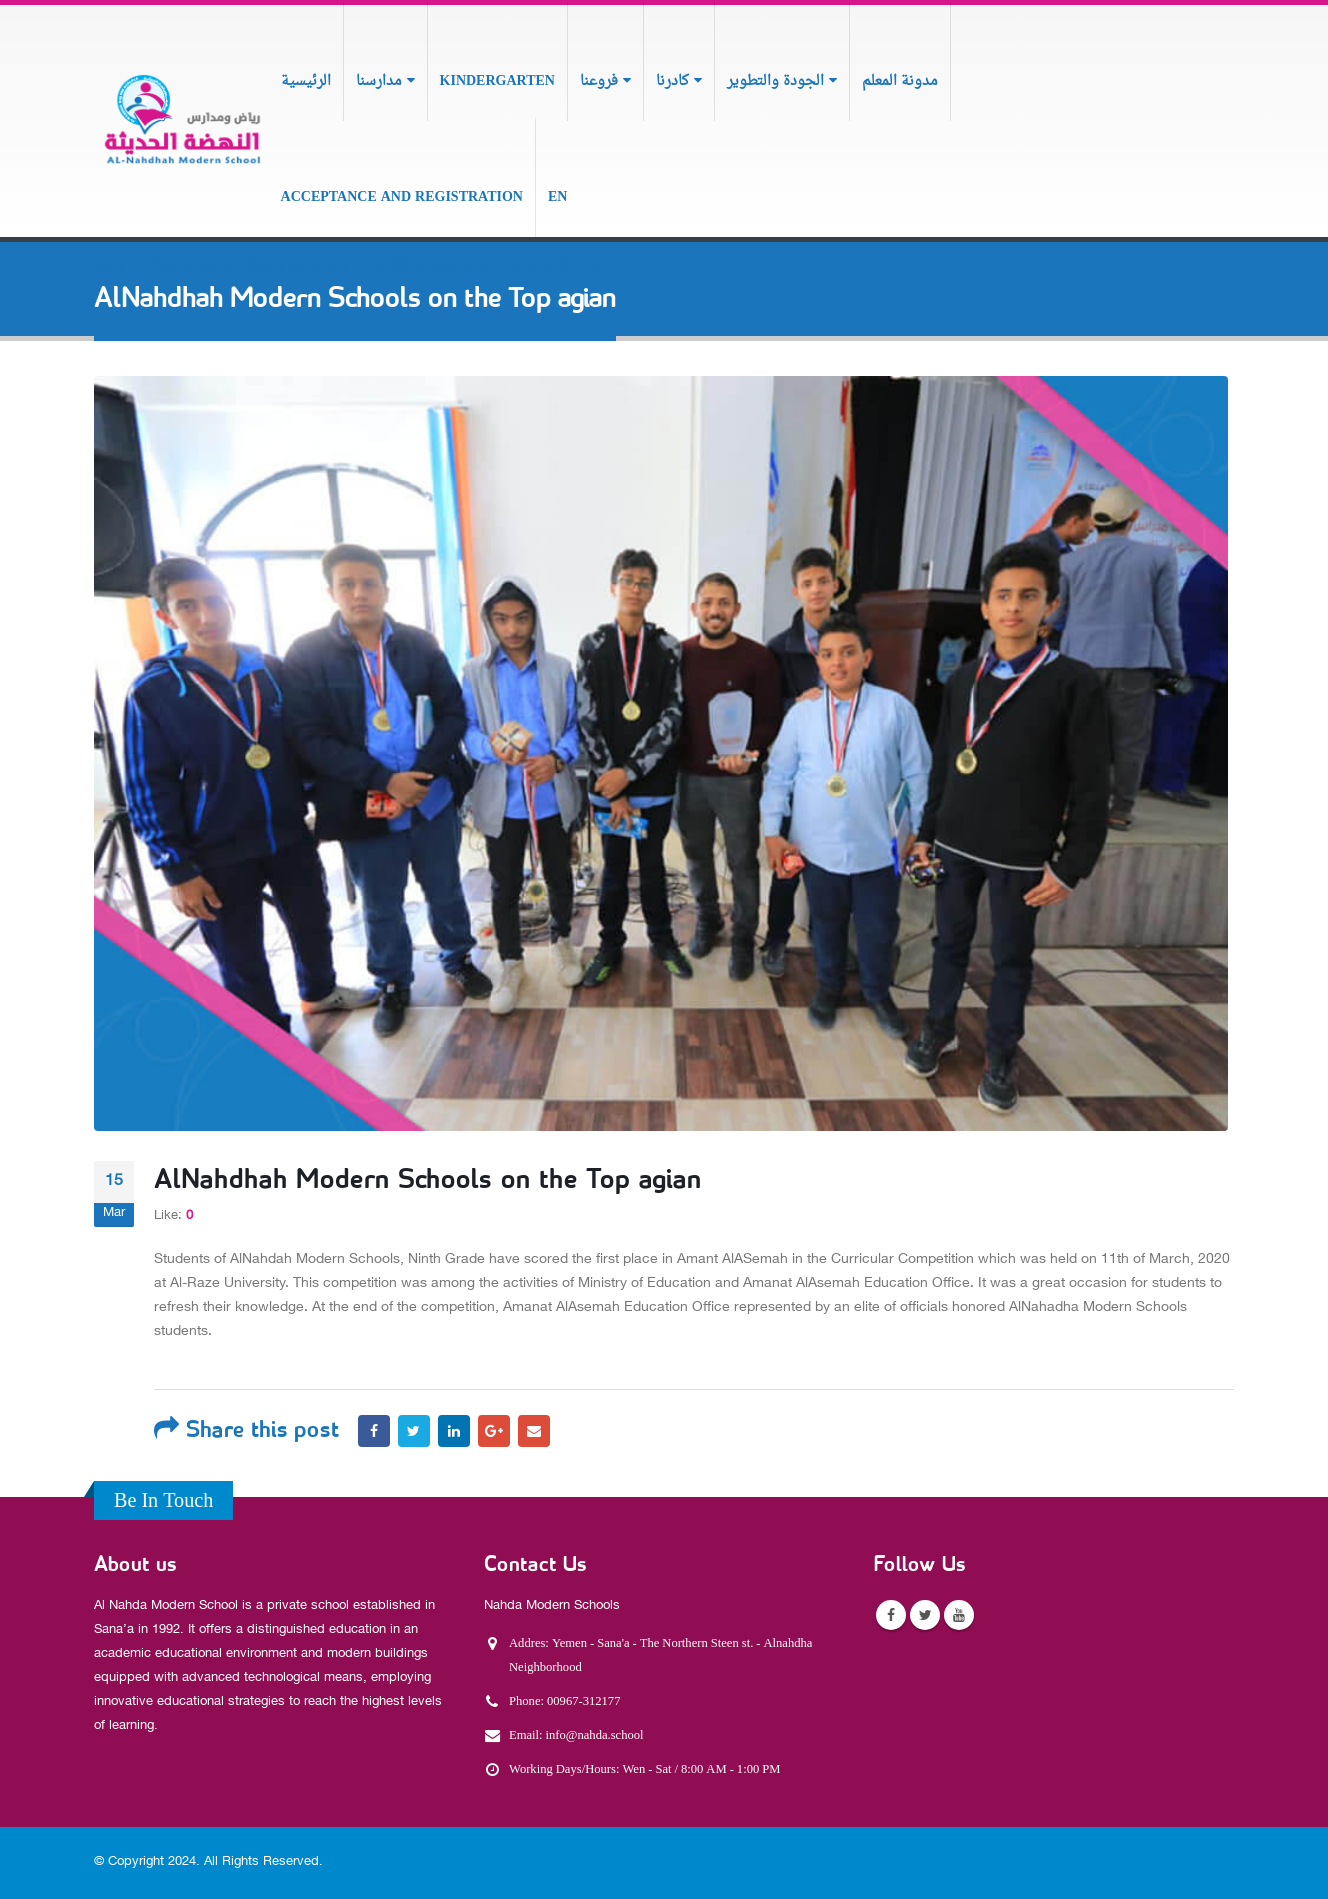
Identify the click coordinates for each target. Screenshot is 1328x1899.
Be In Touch (163, 1502)
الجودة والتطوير (775, 81)
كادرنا (672, 81)
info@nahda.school (595, 1736)
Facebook (374, 1431)
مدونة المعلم (900, 81)
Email (534, 1431)
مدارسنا (379, 81)
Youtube (959, 1615)
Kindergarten (497, 81)
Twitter (414, 1431)
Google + (494, 1431)
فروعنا (599, 81)
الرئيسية (306, 81)
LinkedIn (454, 1431)
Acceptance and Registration (402, 197)
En (557, 197)
